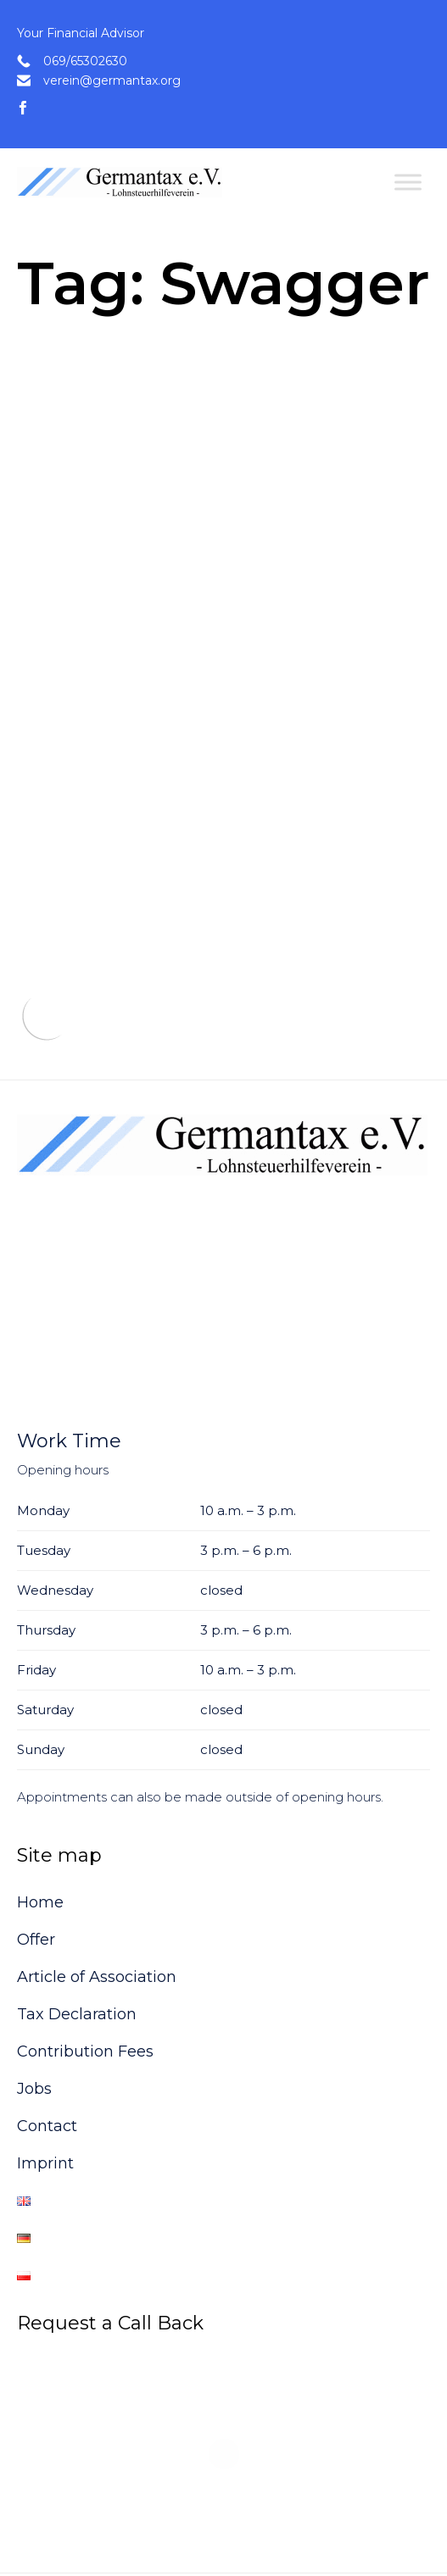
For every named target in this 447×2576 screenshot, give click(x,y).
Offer (36, 1866)
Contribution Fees (85, 1978)
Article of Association (96, 1904)
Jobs (34, 2016)
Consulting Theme (97, 2525)
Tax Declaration (77, 1941)
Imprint (45, 2090)
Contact (47, 2053)
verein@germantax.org (112, 80)
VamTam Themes (202, 2525)
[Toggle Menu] (408, 182)
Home (40, 1829)
